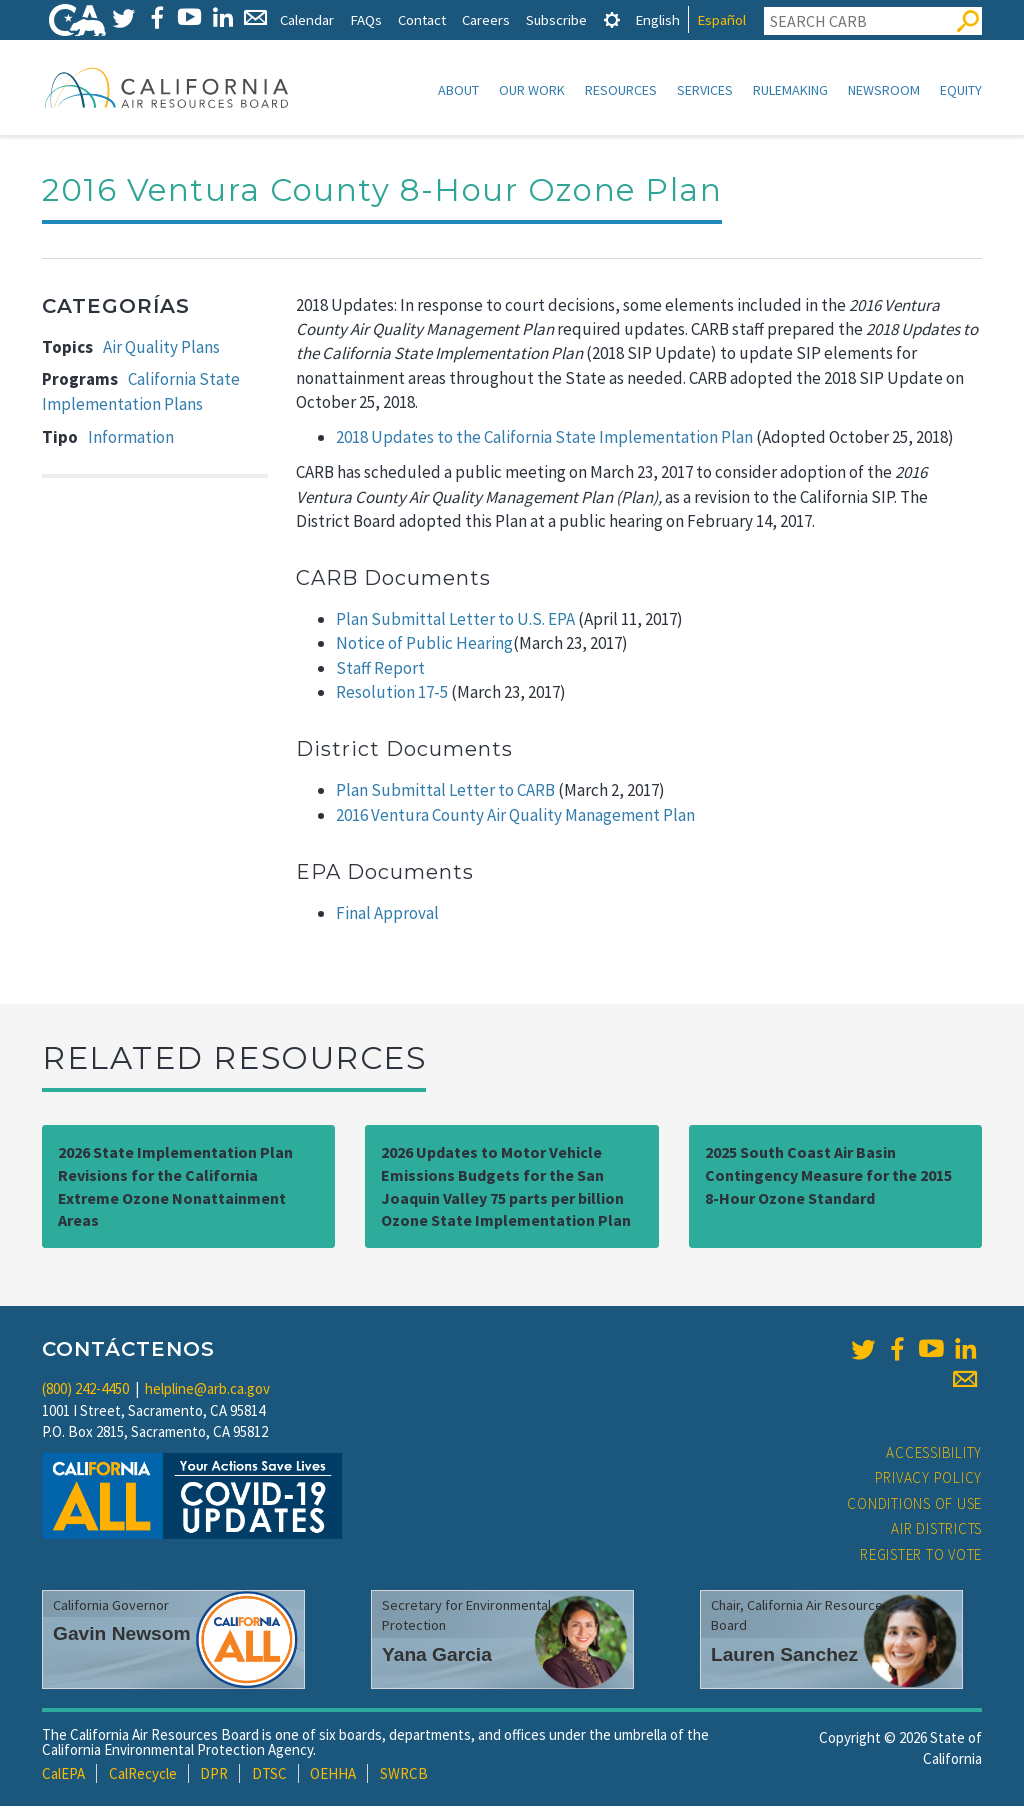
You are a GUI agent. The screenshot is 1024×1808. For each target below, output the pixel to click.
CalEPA (63, 1775)
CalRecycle (143, 1775)
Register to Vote (921, 1556)
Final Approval (387, 915)
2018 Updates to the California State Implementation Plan (544, 439)
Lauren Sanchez (784, 1656)
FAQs (366, 19)
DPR (214, 1775)
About (458, 90)
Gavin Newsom (122, 1635)
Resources (621, 90)
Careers (486, 19)
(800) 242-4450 (85, 1390)
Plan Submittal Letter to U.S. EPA (455, 621)
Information (131, 439)
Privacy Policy (929, 1479)
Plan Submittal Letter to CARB (445, 792)
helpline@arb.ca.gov (207, 1390)
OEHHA (333, 1775)
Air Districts (936, 1530)
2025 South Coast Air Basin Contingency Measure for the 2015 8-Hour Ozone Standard (828, 1177)
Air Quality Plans (161, 349)
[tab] (612, 19)
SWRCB (404, 1775)
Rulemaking (790, 90)
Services (705, 90)
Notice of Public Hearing (424, 645)
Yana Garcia (437, 1656)
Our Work (532, 90)
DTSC (269, 1775)
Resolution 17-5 (392, 694)
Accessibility (934, 1454)
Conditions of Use (914, 1505)
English (657, 19)
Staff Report (380, 670)
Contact (422, 19)
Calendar (307, 19)
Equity (961, 90)
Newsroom (884, 90)
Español (721, 19)
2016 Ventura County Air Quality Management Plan (515, 817)
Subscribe (556, 19)
